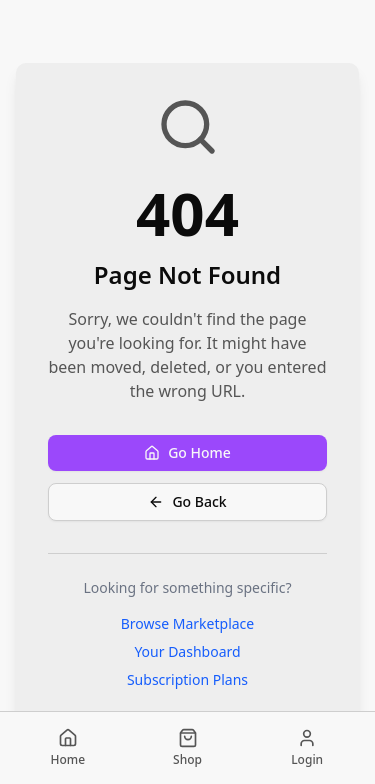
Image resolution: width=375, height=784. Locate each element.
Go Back (187, 501)
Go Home (187, 452)
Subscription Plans (187, 679)
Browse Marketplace (188, 623)
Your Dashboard (187, 651)
